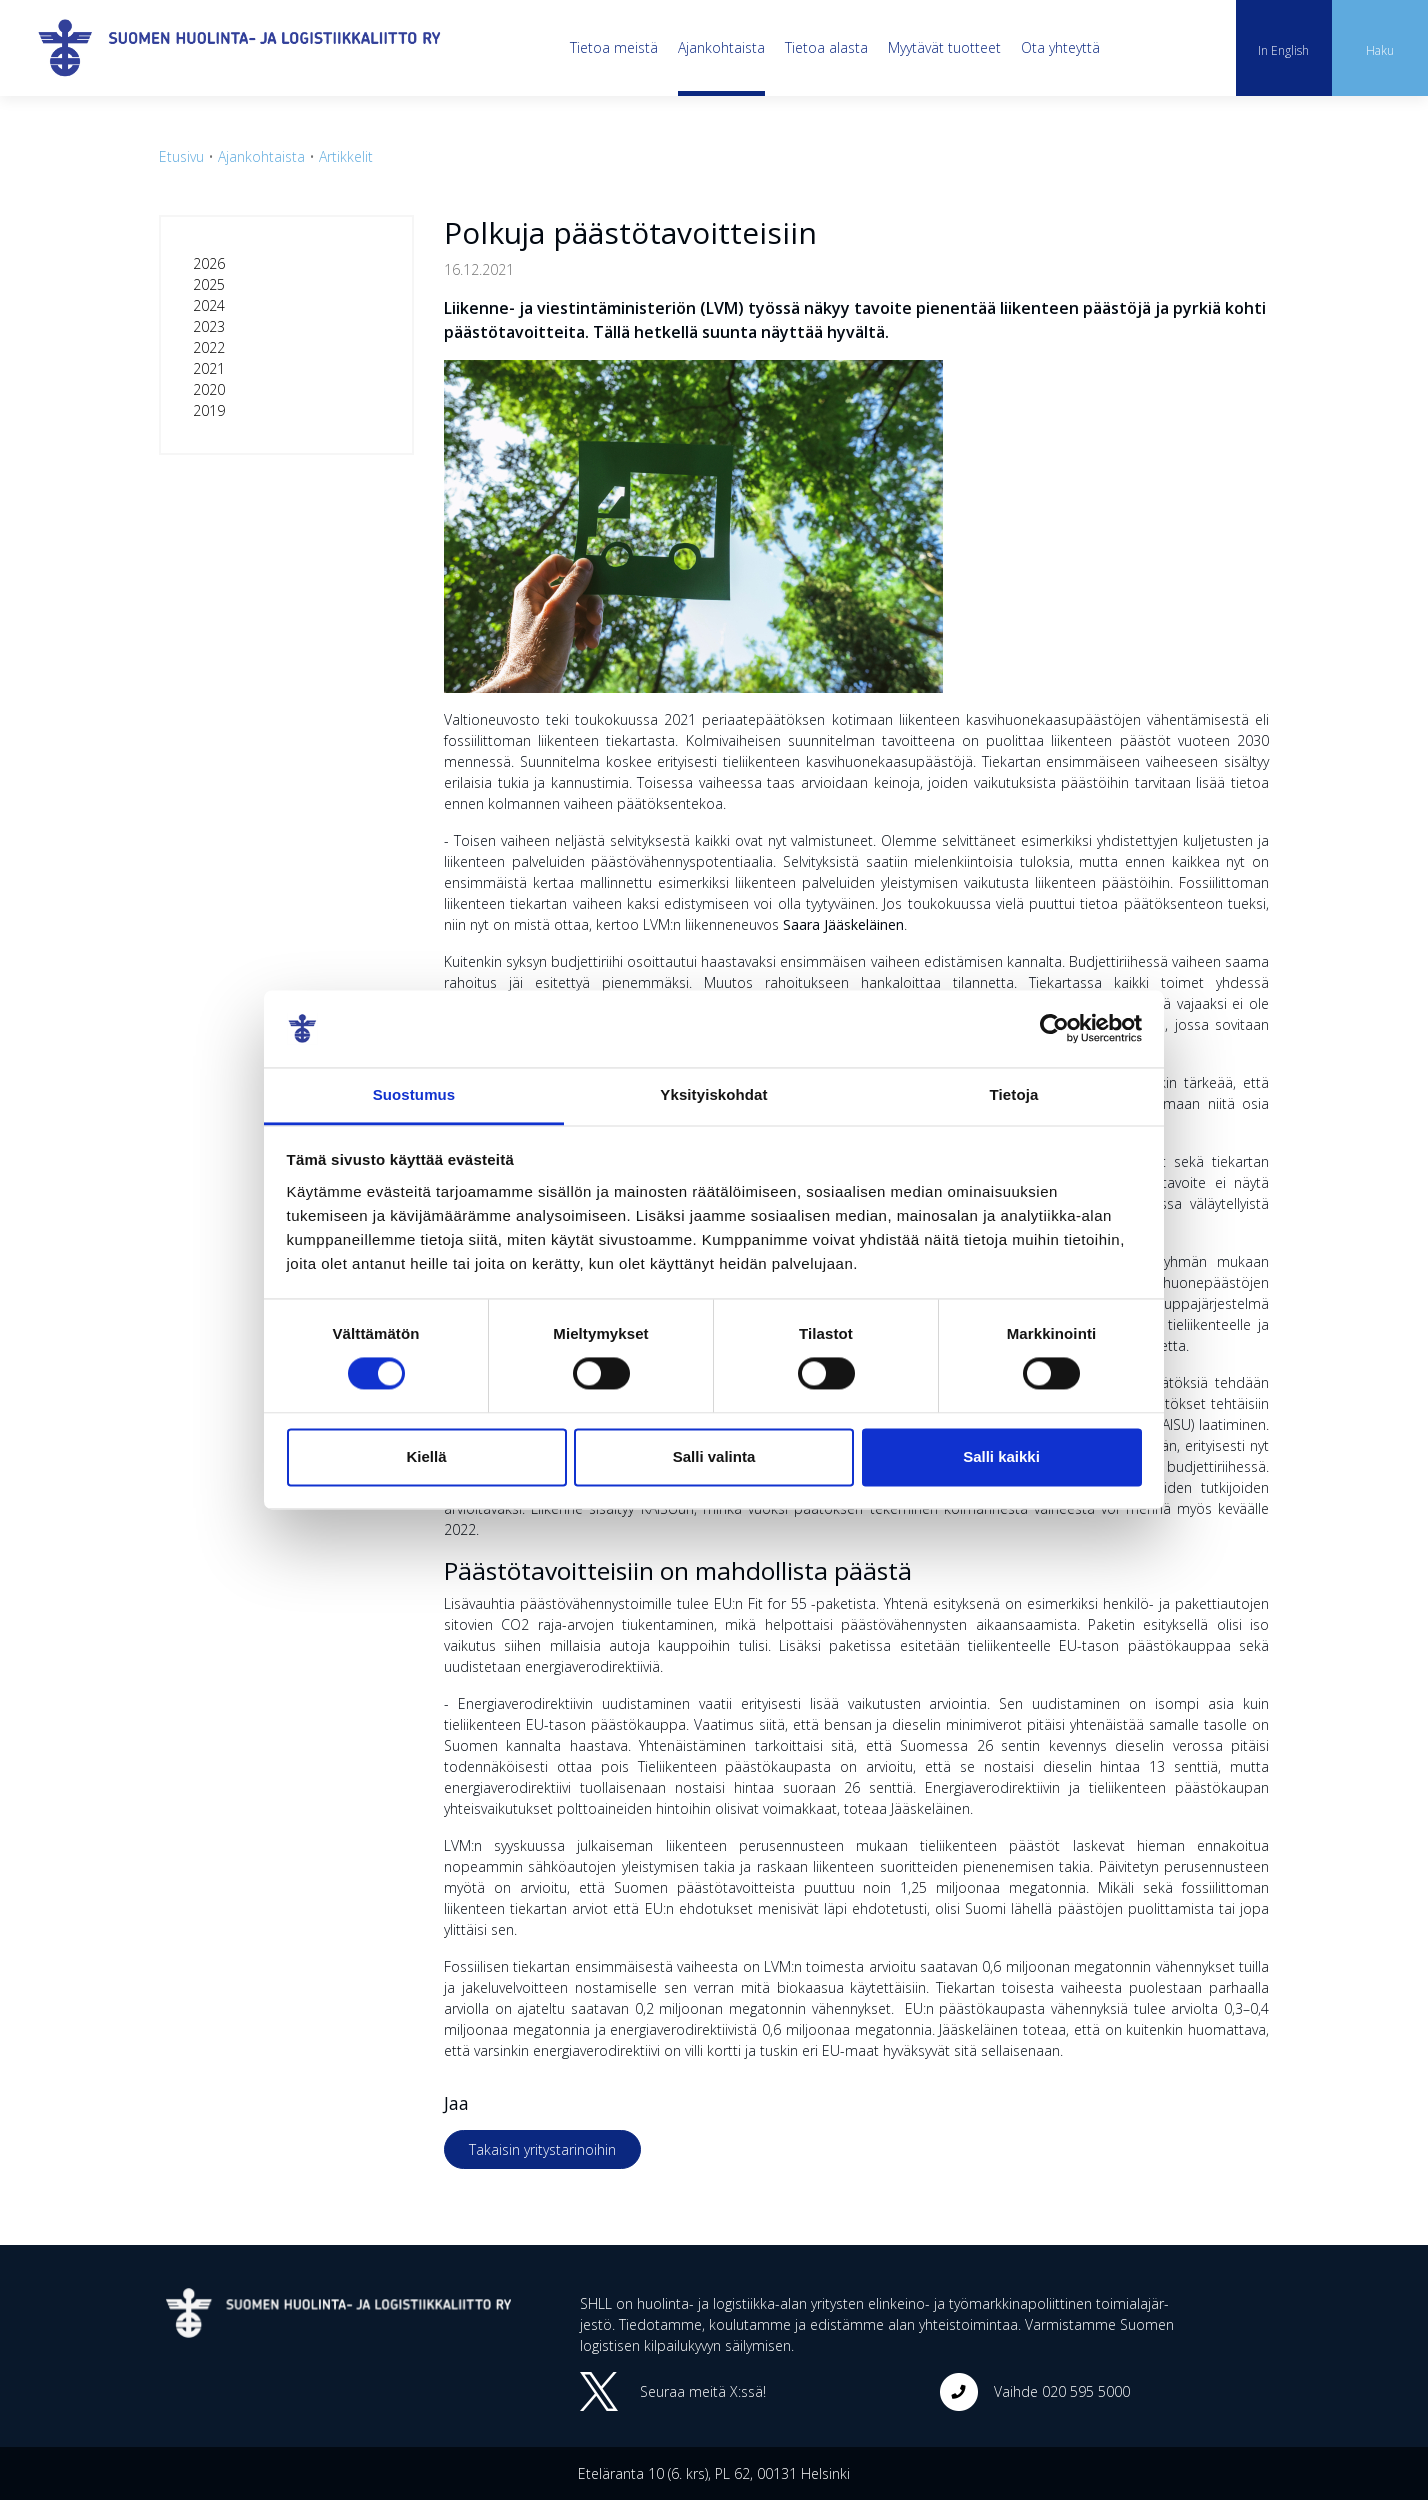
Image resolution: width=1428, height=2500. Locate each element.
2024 (209, 305)
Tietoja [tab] (1014, 1094)
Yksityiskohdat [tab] (713, 1094)
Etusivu (181, 156)
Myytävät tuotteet (944, 47)
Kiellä (426, 1456)
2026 (209, 263)
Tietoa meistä (614, 47)
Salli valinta (714, 1456)
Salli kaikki (1001, 1456)
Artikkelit (346, 156)
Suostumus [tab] (414, 1094)
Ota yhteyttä (1060, 47)
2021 (209, 368)
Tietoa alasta (826, 47)
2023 (209, 326)
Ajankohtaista (721, 47)
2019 (209, 410)
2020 (209, 389)
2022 (209, 347)
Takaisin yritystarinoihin (542, 2149)
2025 (209, 284)
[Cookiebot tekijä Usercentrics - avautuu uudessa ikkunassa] (1054, 1029)
